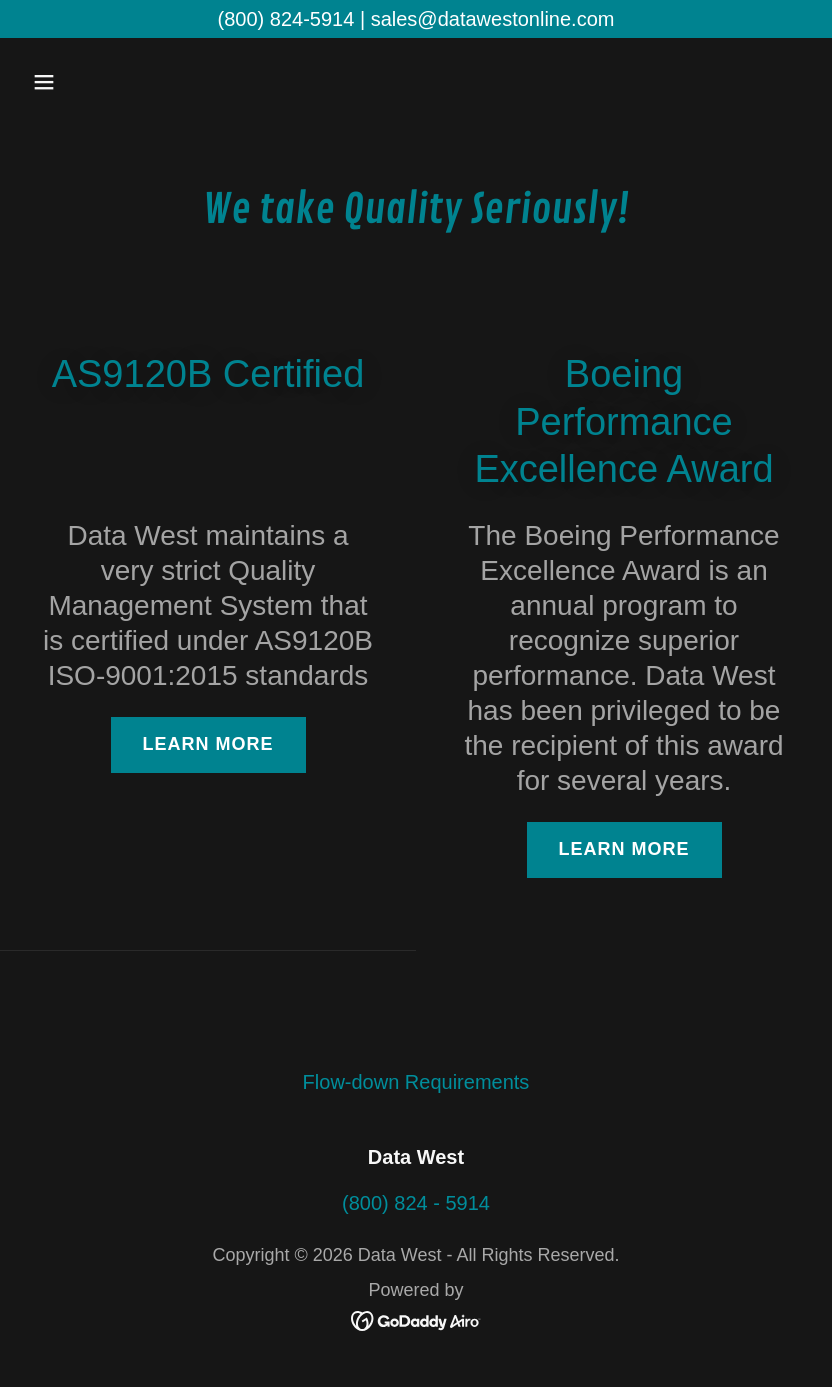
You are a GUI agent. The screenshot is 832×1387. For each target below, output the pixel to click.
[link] (416, 1319)
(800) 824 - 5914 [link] (416, 1203)
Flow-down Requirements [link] (416, 1082)
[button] (114, 82)
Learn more (208, 744)
